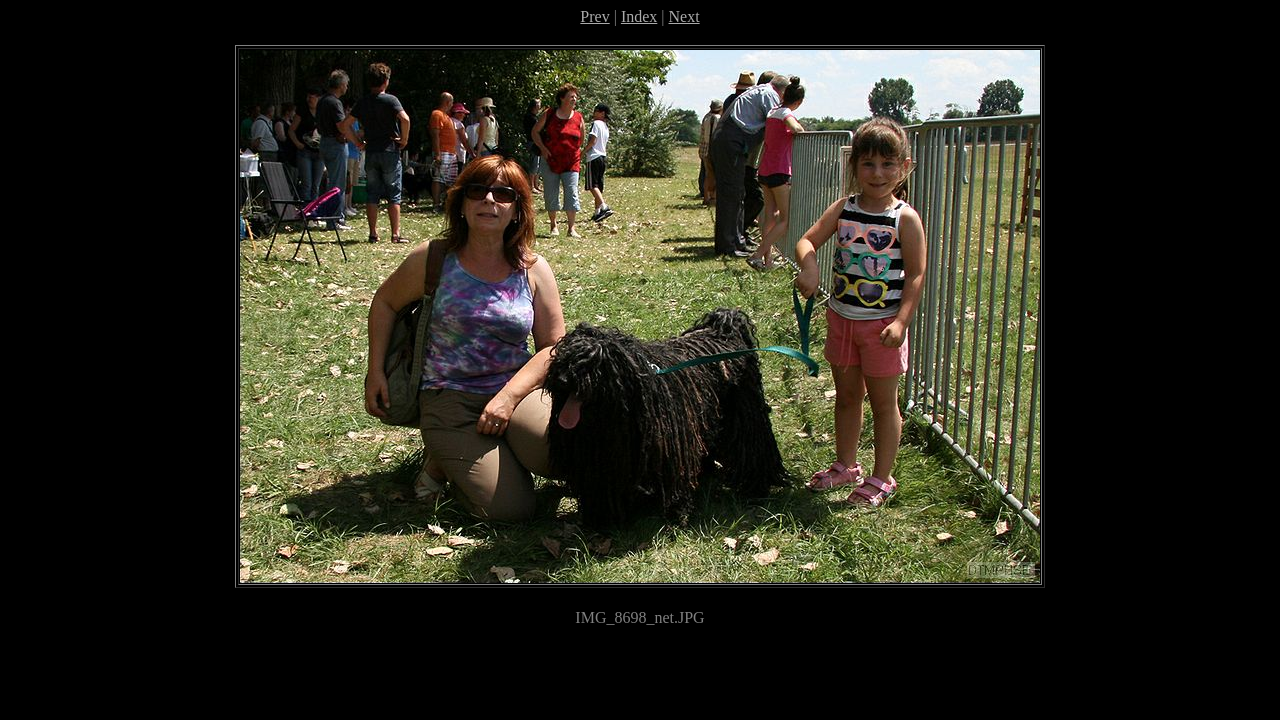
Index (639, 16)
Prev (594, 16)
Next (684, 16)
